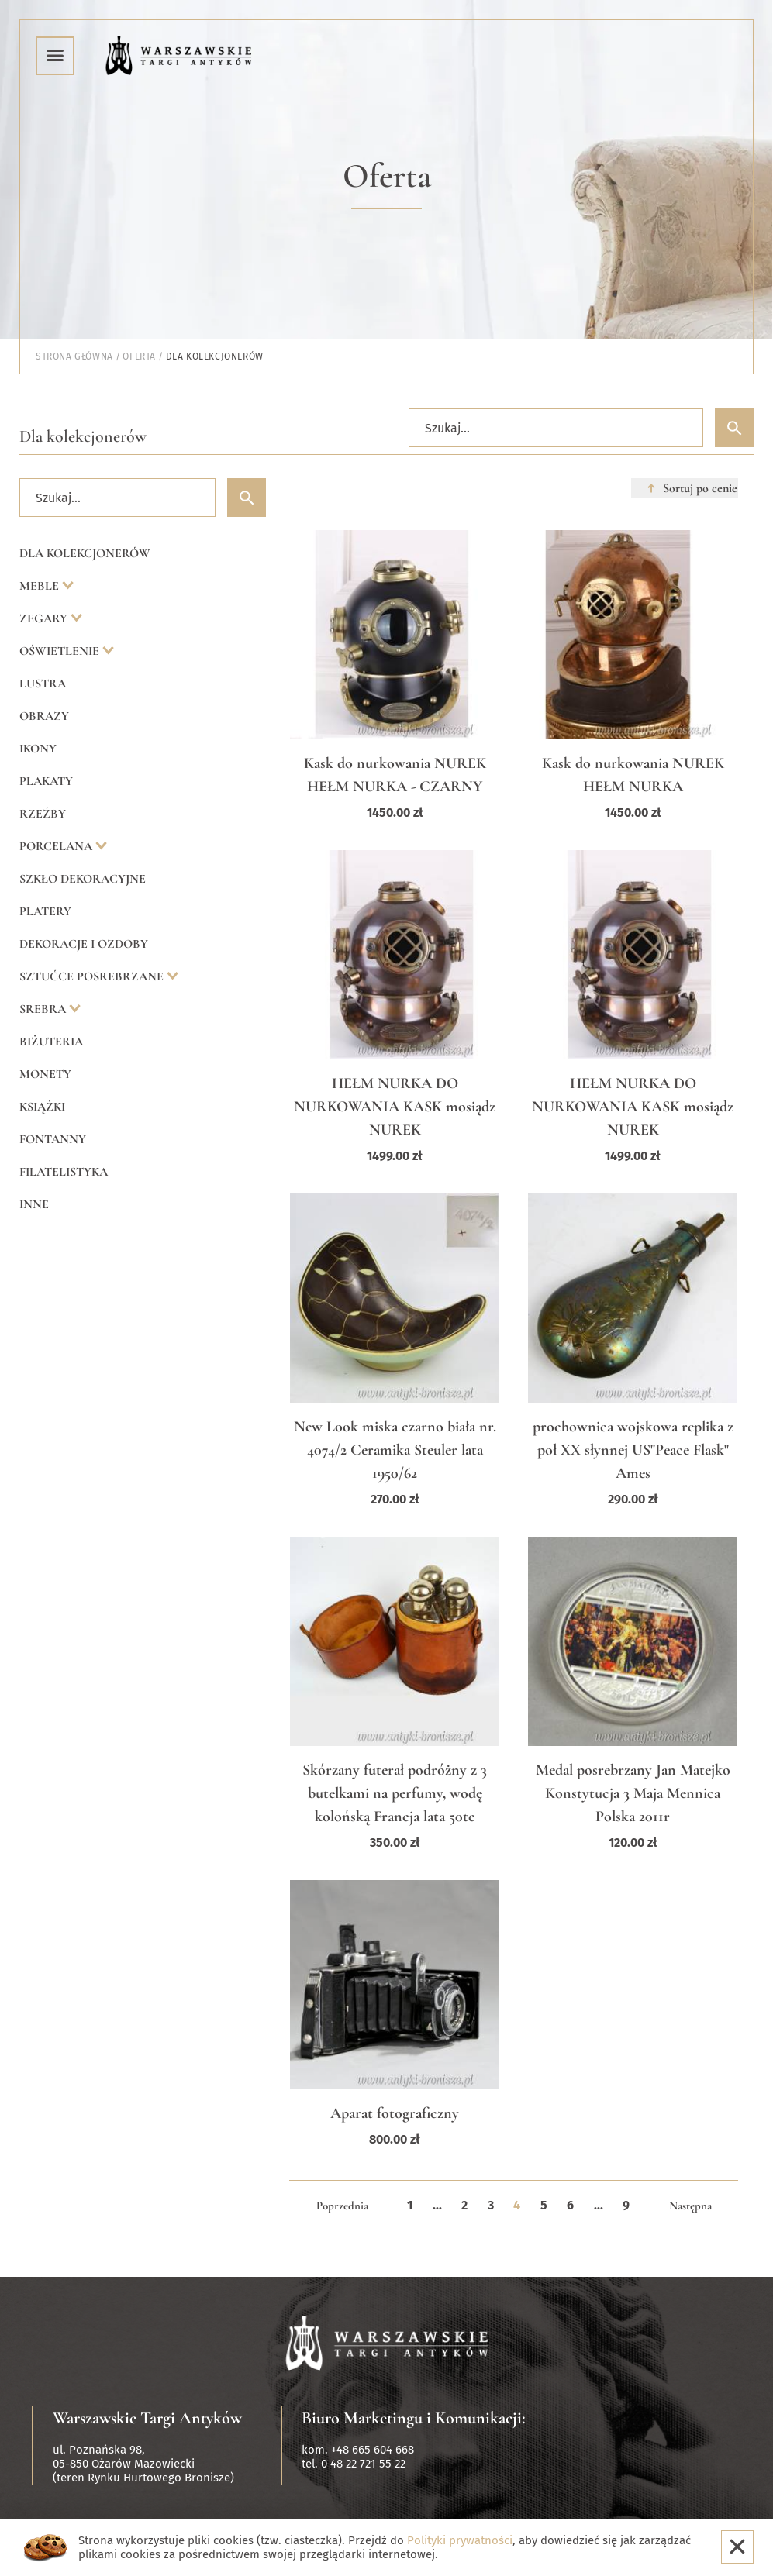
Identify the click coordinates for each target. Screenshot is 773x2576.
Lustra (42, 683)
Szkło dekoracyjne (82, 879)
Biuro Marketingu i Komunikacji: (414, 2418)
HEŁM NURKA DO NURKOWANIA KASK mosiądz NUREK (394, 1106)
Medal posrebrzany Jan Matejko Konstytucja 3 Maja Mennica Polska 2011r (633, 1793)
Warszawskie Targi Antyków (147, 2418)
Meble (40, 586)
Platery (45, 911)
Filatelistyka (63, 1172)
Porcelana (57, 846)
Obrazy (44, 716)
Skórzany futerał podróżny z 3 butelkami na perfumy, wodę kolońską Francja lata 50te (394, 1793)
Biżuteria (51, 1041)
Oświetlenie (60, 651)
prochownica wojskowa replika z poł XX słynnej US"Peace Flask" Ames (633, 1450)
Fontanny (52, 1139)
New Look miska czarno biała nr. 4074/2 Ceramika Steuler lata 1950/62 (395, 1450)
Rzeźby (42, 813)
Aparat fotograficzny (394, 2113)
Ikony (38, 748)
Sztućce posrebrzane (93, 976)
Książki (42, 1106)
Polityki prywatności (459, 2540)
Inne (34, 1204)
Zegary (45, 618)
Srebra (44, 1009)
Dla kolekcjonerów (84, 553)
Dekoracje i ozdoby (83, 944)
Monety (45, 1074)
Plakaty (46, 781)
